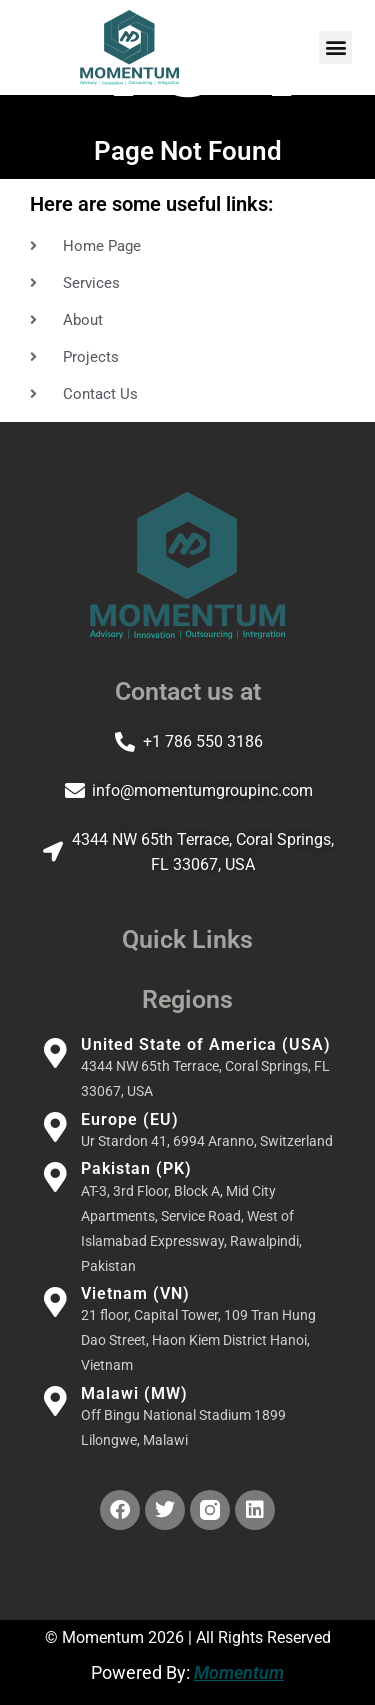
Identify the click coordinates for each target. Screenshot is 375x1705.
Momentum (239, 1672)
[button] (335, 47)
